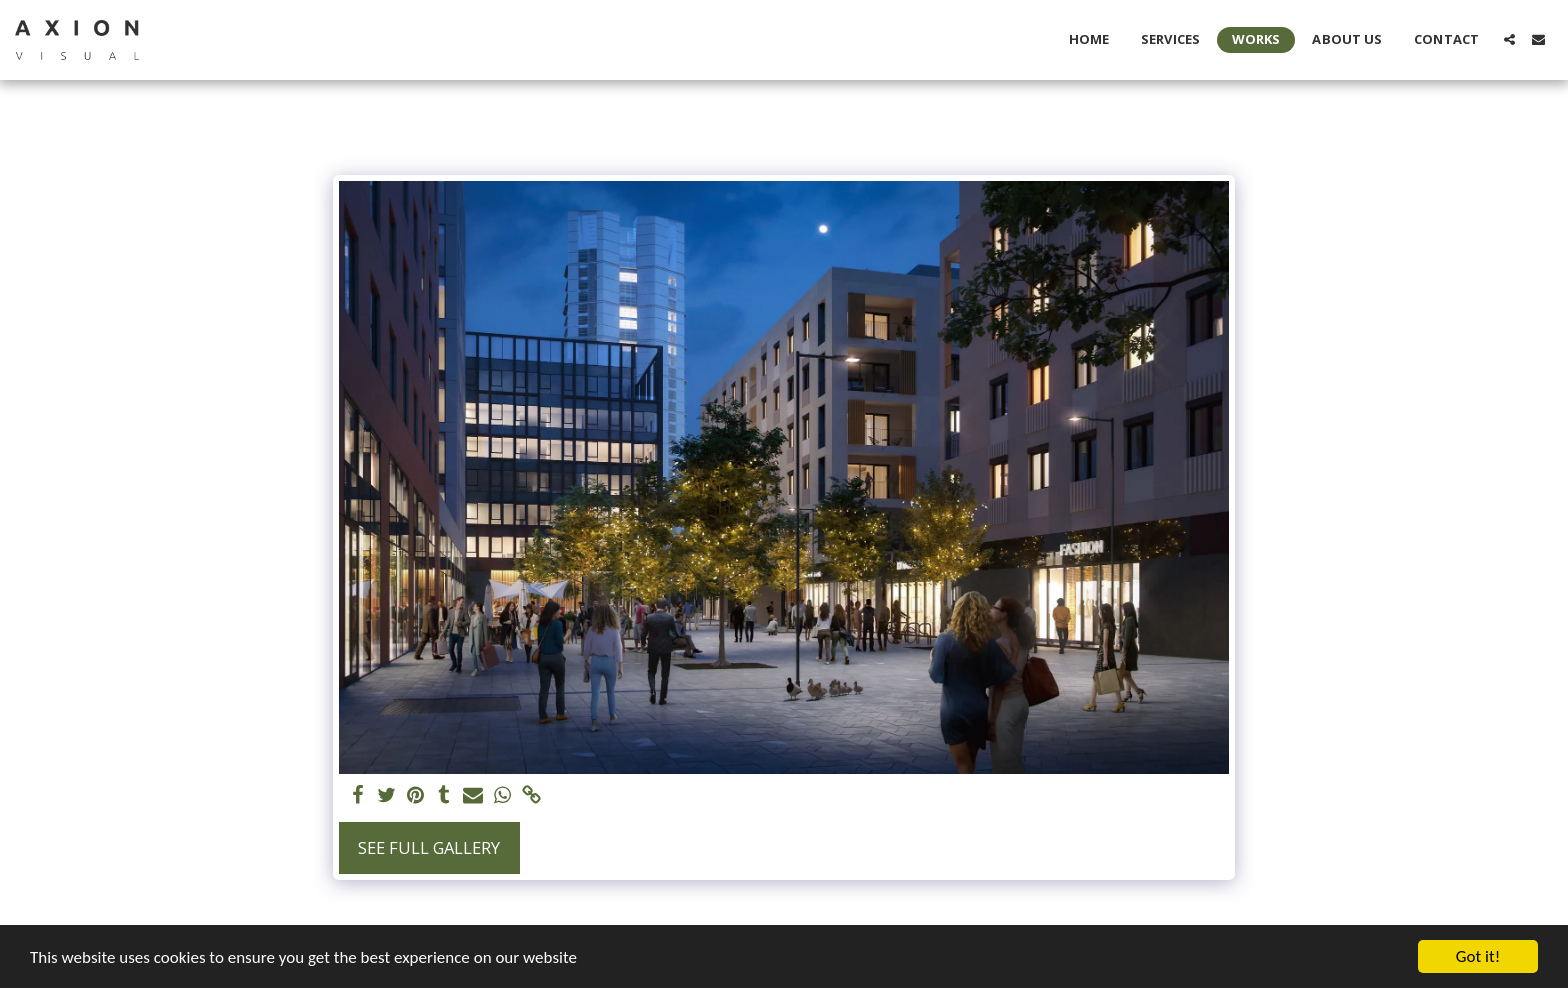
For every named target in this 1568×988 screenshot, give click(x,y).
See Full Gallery (429, 847)
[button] (1509, 39)
